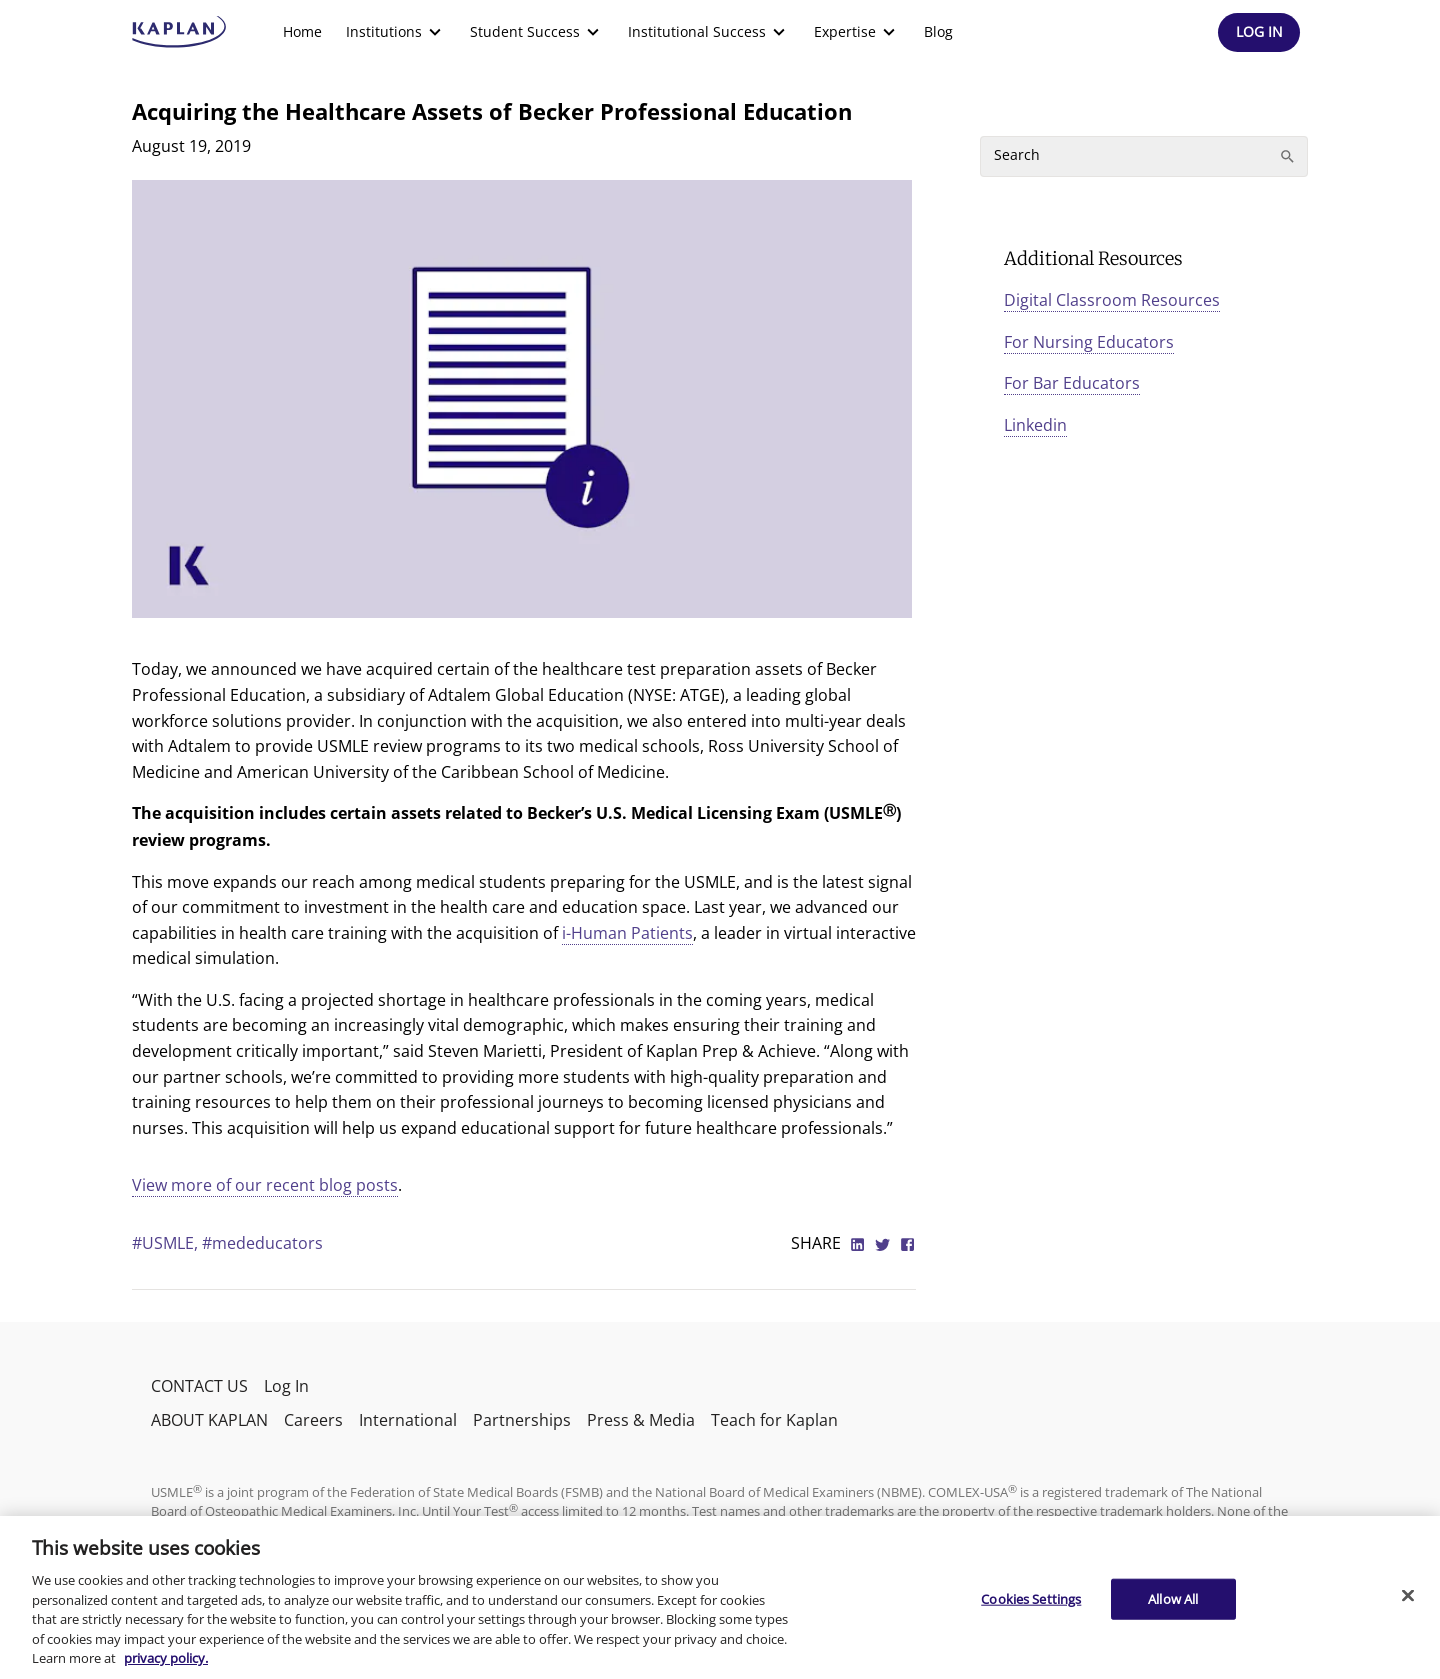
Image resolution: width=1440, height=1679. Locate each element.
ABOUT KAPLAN (209, 1420)
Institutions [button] (396, 32)
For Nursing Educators (1089, 342)
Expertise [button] (857, 32)
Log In (286, 1386)
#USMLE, (167, 1243)
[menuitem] (302, 32)
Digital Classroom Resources (1112, 300)
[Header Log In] (1259, 32)
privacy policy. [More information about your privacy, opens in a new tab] (166, 1658)
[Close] (1408, 1595)
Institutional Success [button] (709, 32)
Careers (313, 1420)
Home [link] (302, 31)
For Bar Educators (1072, 383)
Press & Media (641, 1420)
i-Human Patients (627, 933)
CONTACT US (199, 1386)
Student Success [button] (537, 32)
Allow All (1173, 1598)
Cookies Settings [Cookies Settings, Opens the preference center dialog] (1031, 1598)
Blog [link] (938, 31)
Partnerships (522, 1420)
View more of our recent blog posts (265, 1185)
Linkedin (1035, 425)
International (408, 1420)
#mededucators (262, 1243)
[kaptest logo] (179, 32)
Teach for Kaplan (774, 1420)
